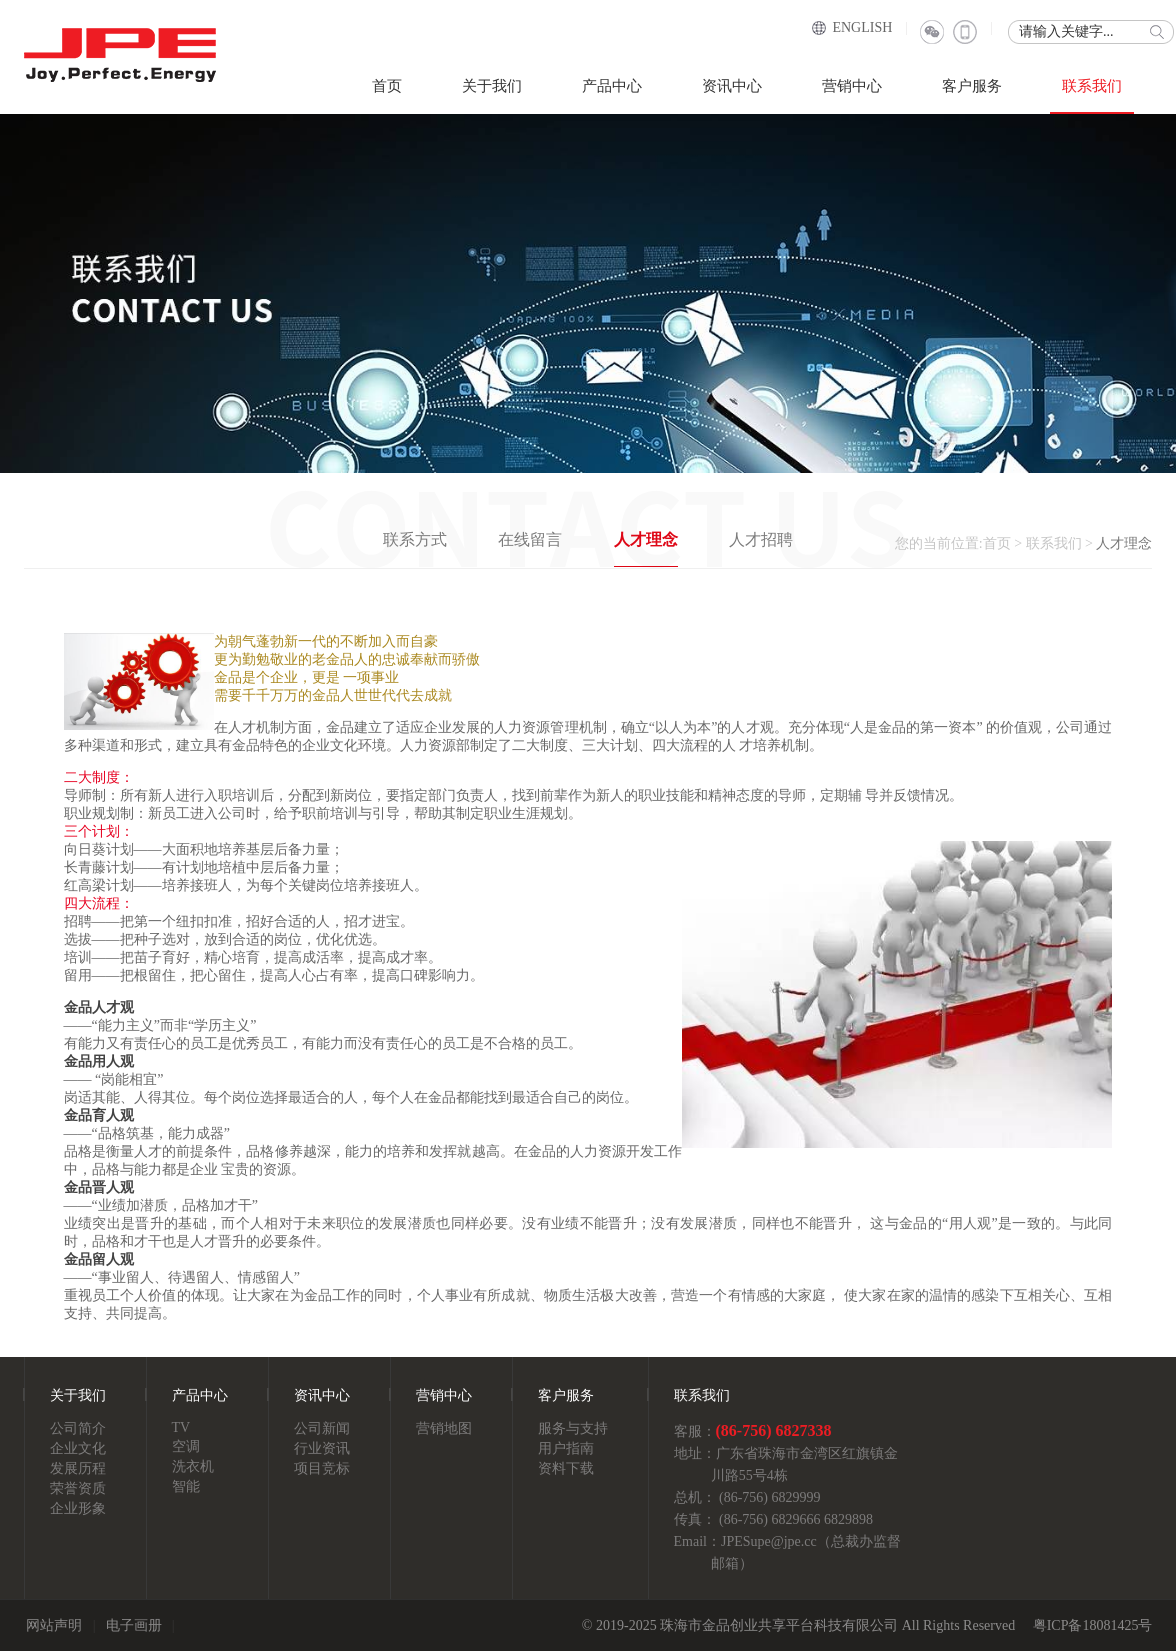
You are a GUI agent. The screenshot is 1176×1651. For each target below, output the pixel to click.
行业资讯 (322, 1448)
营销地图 (444, 1428)
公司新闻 (322, 1428)
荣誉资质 (78, 1488)
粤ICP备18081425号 (1093, 1625)
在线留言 (530, 539)
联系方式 (415, 539)
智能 (186, 1486)
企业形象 (78, 1508)
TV (181, 1427)
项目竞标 (322, 1468)
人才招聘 (761, 539)
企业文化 (78, 1448)
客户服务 (972, 86)
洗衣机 (193, 1466)
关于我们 (492, 86)
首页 (387, 86)
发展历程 (78, 1468)
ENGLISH (862, 27)
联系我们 (1092, 86)
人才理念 (646, 539)
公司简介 (78, 1428)
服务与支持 (573, 1428)
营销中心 (852, 86)
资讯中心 (732, 86)
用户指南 (566, 1448)
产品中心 (612, 86)
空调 (186, 1446)
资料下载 (566, 1468)
